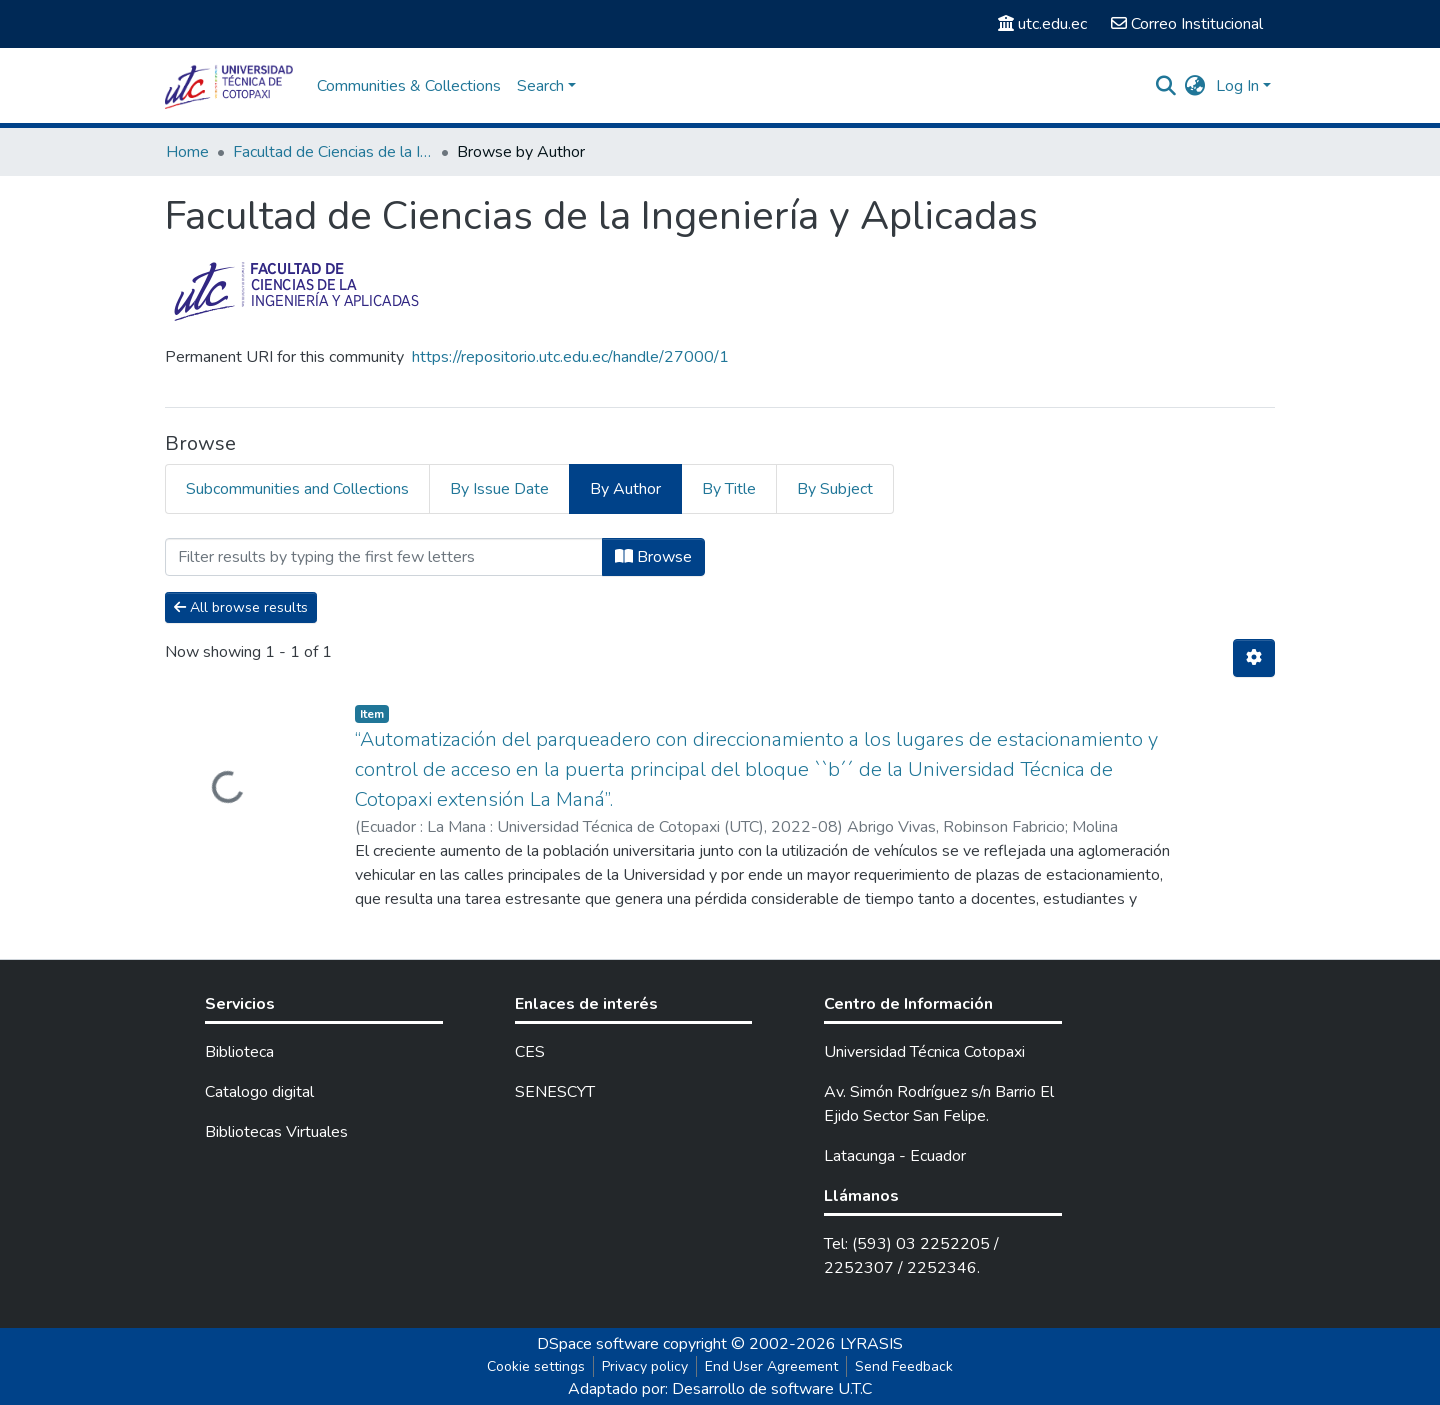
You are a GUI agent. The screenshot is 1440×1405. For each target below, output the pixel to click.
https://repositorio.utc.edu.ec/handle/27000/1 (570, 357)
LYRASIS (871, 1344)
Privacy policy (645, 1366)
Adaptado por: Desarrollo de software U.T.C (720, 1389)
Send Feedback (904, 1366)
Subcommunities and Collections (297, 489)
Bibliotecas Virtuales (276, 1132)
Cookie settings (536, 1366)
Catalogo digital (259, 1092)
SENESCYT (555, 1092)
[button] (1195, 86)
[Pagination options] (1254, 658)
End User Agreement (771, 1366)
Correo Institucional (1187, 24)
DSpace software (598, 1344)
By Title (729, 489)
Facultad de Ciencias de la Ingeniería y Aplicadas (333, 152)
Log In (1237, 86)
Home (187, 152)
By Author (625, 489)
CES (530, 1052)
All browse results (241, 607)
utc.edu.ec (1042, 24)
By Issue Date (499, 489)
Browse (653, 557)
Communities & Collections (409, 86)
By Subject (835, 489)
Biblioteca (239, 1052)
